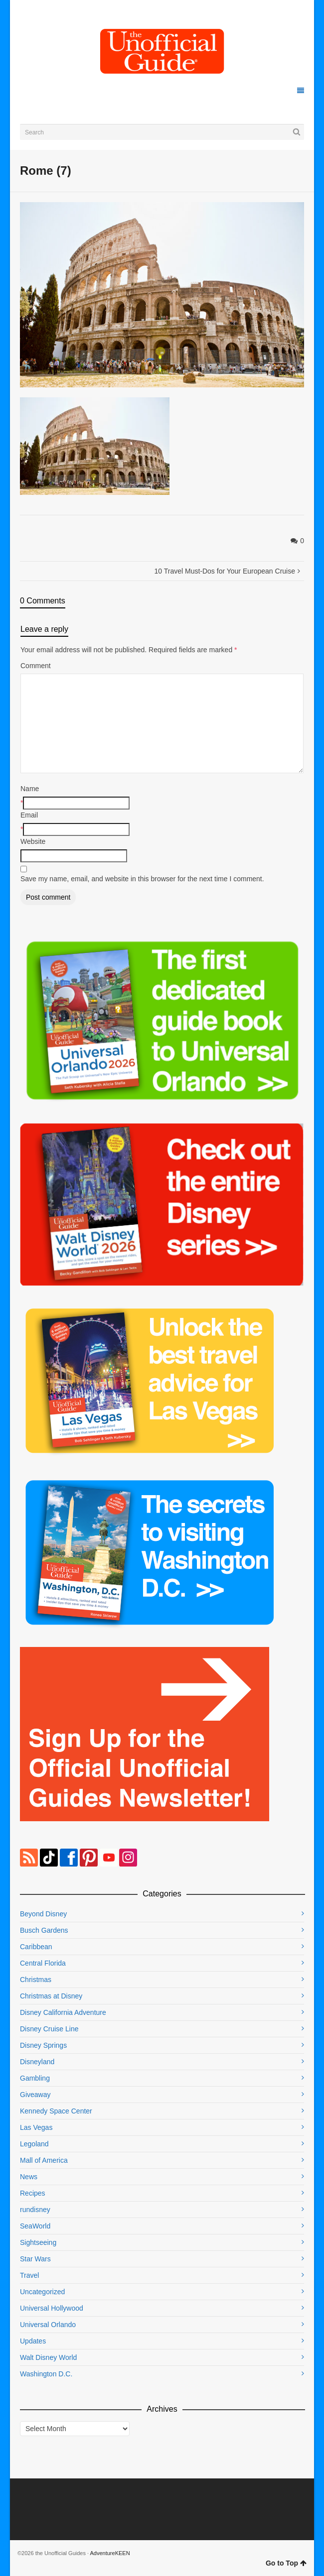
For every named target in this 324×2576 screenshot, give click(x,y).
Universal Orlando (48, 2325)
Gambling (35, 2078)
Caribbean (36, 1947)
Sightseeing (38, 2242)
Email (29, 815)
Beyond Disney (43, 1914)
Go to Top (286, 2563)
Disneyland (37, 2062)
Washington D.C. (46, 2374)
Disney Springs (43, 2045)
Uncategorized (42, 2292)
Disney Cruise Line (49, 2029)
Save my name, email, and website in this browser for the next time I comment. (142, 879)
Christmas (35, 1980)
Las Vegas (36, 2127)
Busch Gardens (44, 1930)
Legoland (34, 2144)
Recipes (32, 2193)
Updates (33, 2341)
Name (29, 789)
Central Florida (43, 1963)
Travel (29, 2275)
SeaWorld (35, 2226)
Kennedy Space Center (56, 2111)
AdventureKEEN (110, 2553)
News (28, 2177)
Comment (35, 666)
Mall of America (44, 2160)
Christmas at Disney (51, 1996)
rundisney (35, 2210)
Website (32, 841)
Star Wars (35, 2259)
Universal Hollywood (51, 2308)
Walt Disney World (48, 2357)
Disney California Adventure (63, 2012)
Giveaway (35, 2095)
